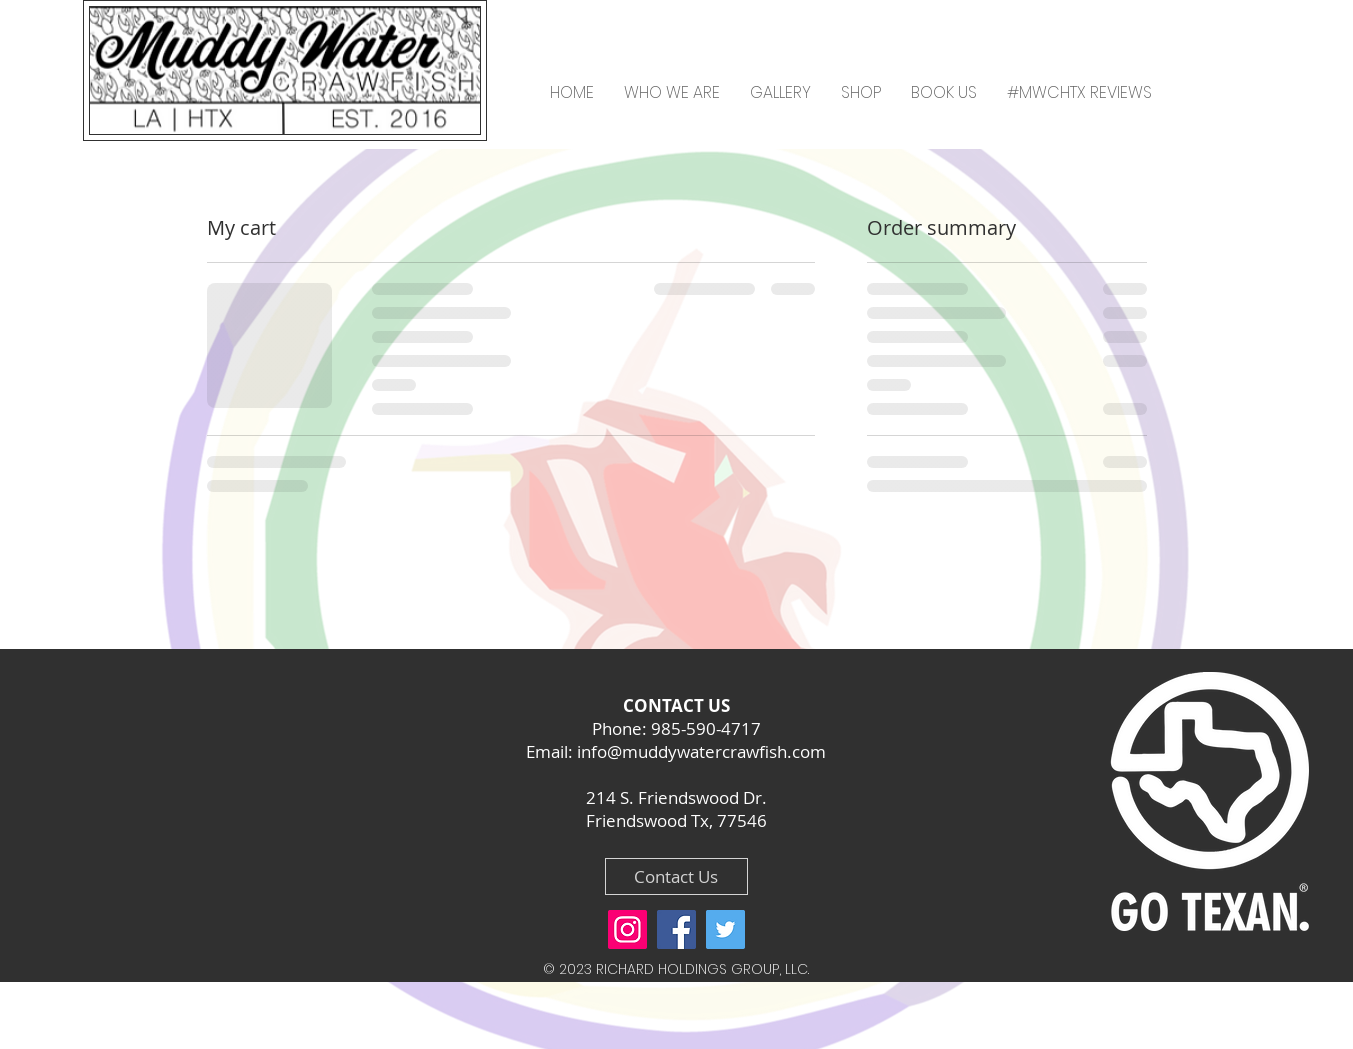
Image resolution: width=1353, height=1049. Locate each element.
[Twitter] (725, 929)
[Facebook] (676, 929)
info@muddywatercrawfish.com (701, 751)
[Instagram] (627, 929)
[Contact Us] (676, 876)
